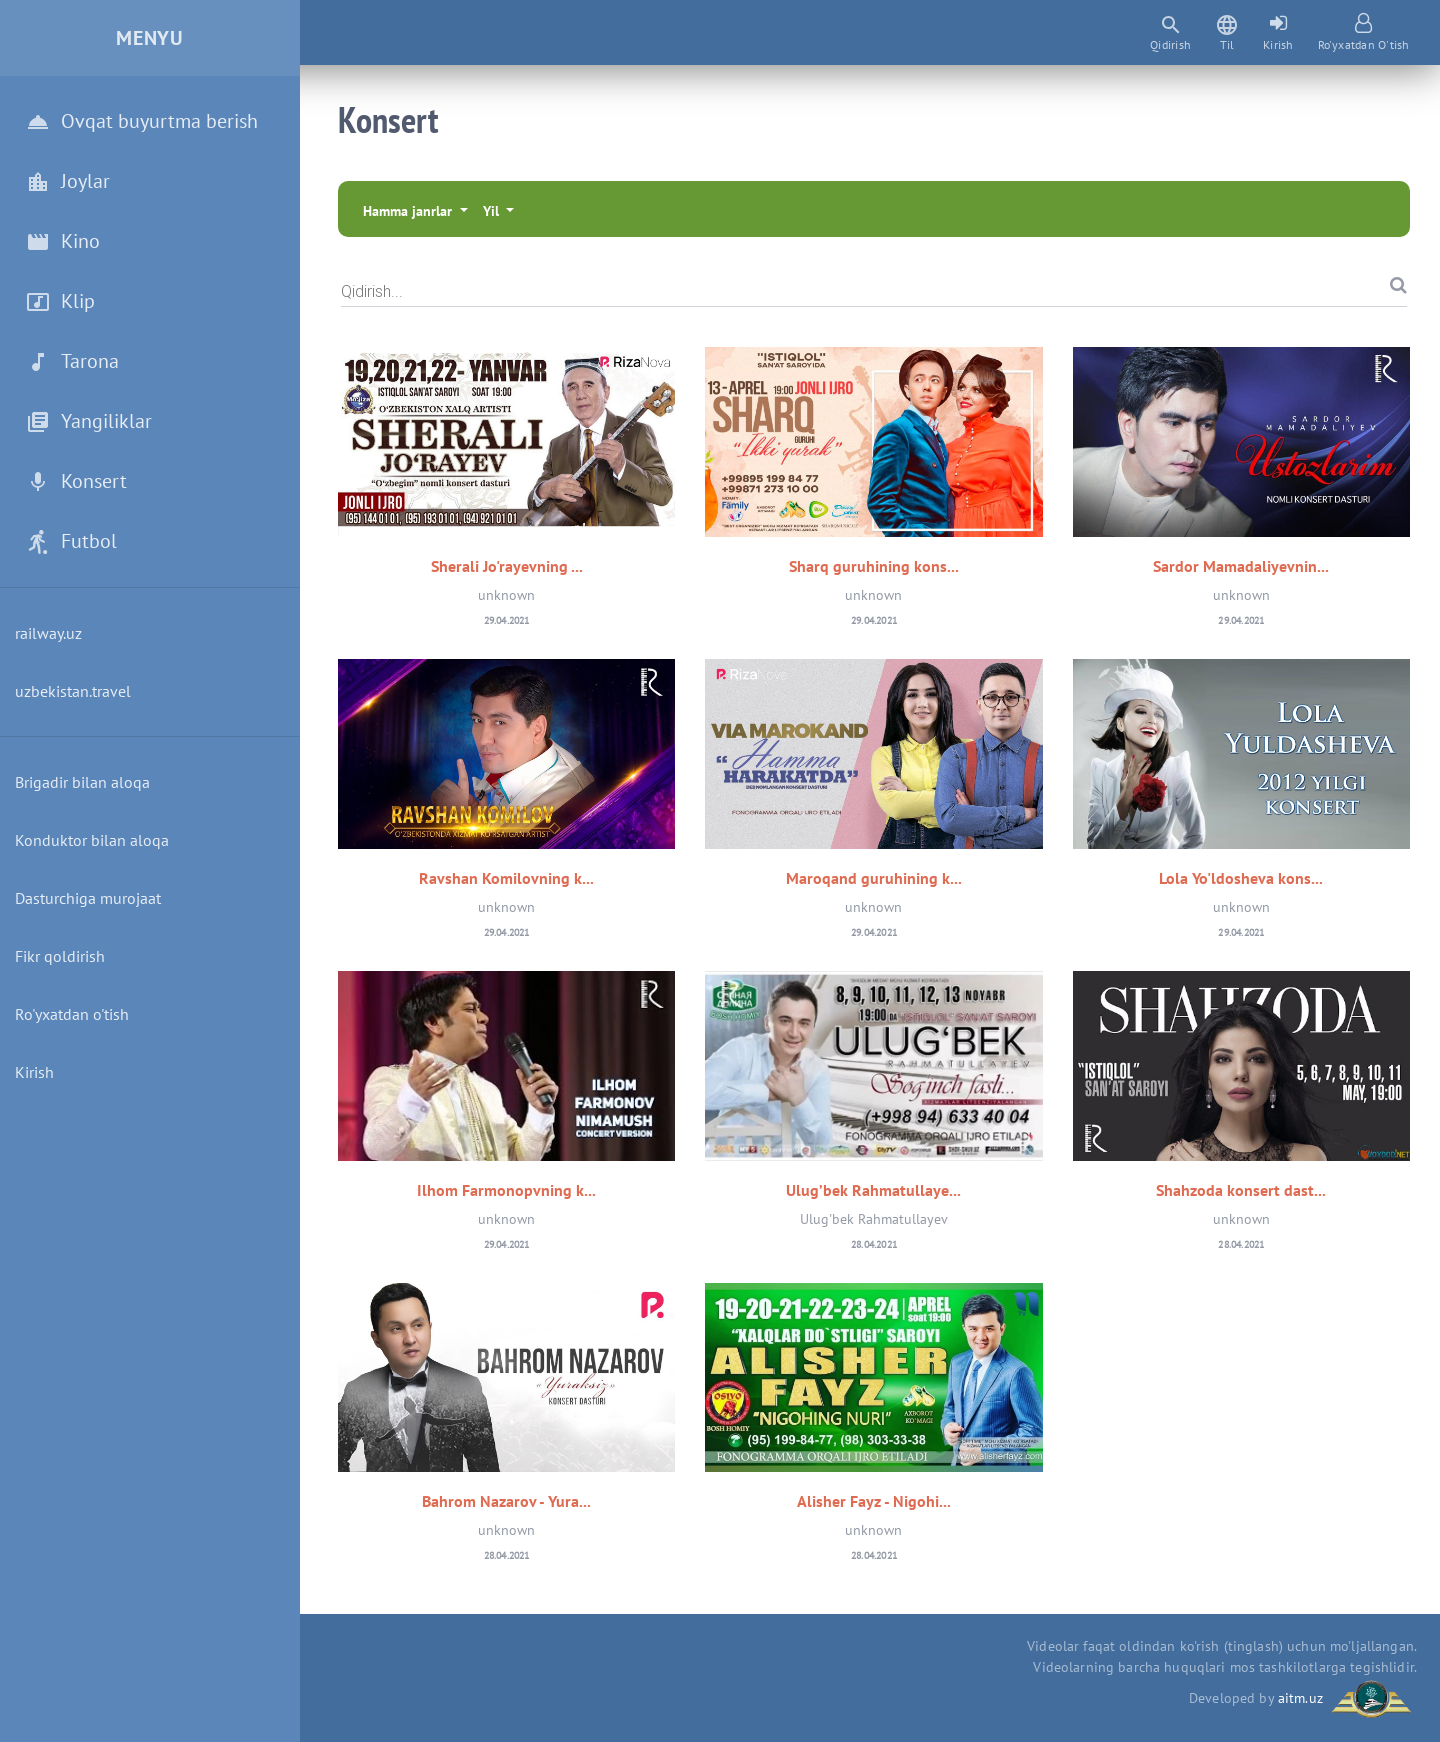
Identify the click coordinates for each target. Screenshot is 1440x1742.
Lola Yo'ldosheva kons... (1241, 878)
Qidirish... (372, 291)
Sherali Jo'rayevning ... (507, 566)
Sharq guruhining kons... (874, 566)
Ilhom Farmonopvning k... (506, 1190)
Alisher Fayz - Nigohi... (874, 1501)
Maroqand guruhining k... (874, 878)
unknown (506, 595)
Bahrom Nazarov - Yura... (506, 1501)
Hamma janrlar (409, 211)
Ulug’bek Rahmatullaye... (873, 1190)
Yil (493, 211)
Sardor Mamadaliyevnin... (1241, 566)
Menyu (150, 38)
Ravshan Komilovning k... (506, 878)
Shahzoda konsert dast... (1241, 1190)
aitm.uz (1300, 1698)
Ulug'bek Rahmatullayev (874, 1219)
